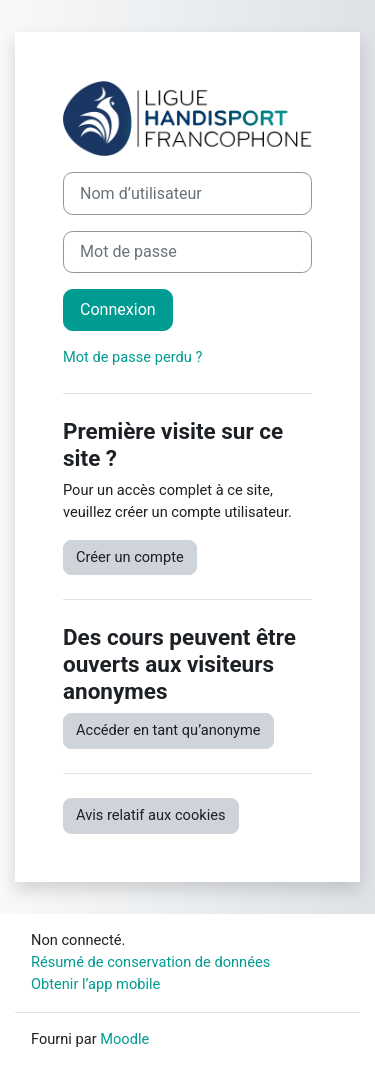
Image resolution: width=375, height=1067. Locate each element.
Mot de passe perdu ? (132, 357)
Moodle (124, 1039)
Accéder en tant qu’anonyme (168, 730)
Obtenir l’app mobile (95, 984)
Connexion (118, 309)
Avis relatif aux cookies (151, 815)
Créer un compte (130, 557)
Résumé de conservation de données (150, 962)
